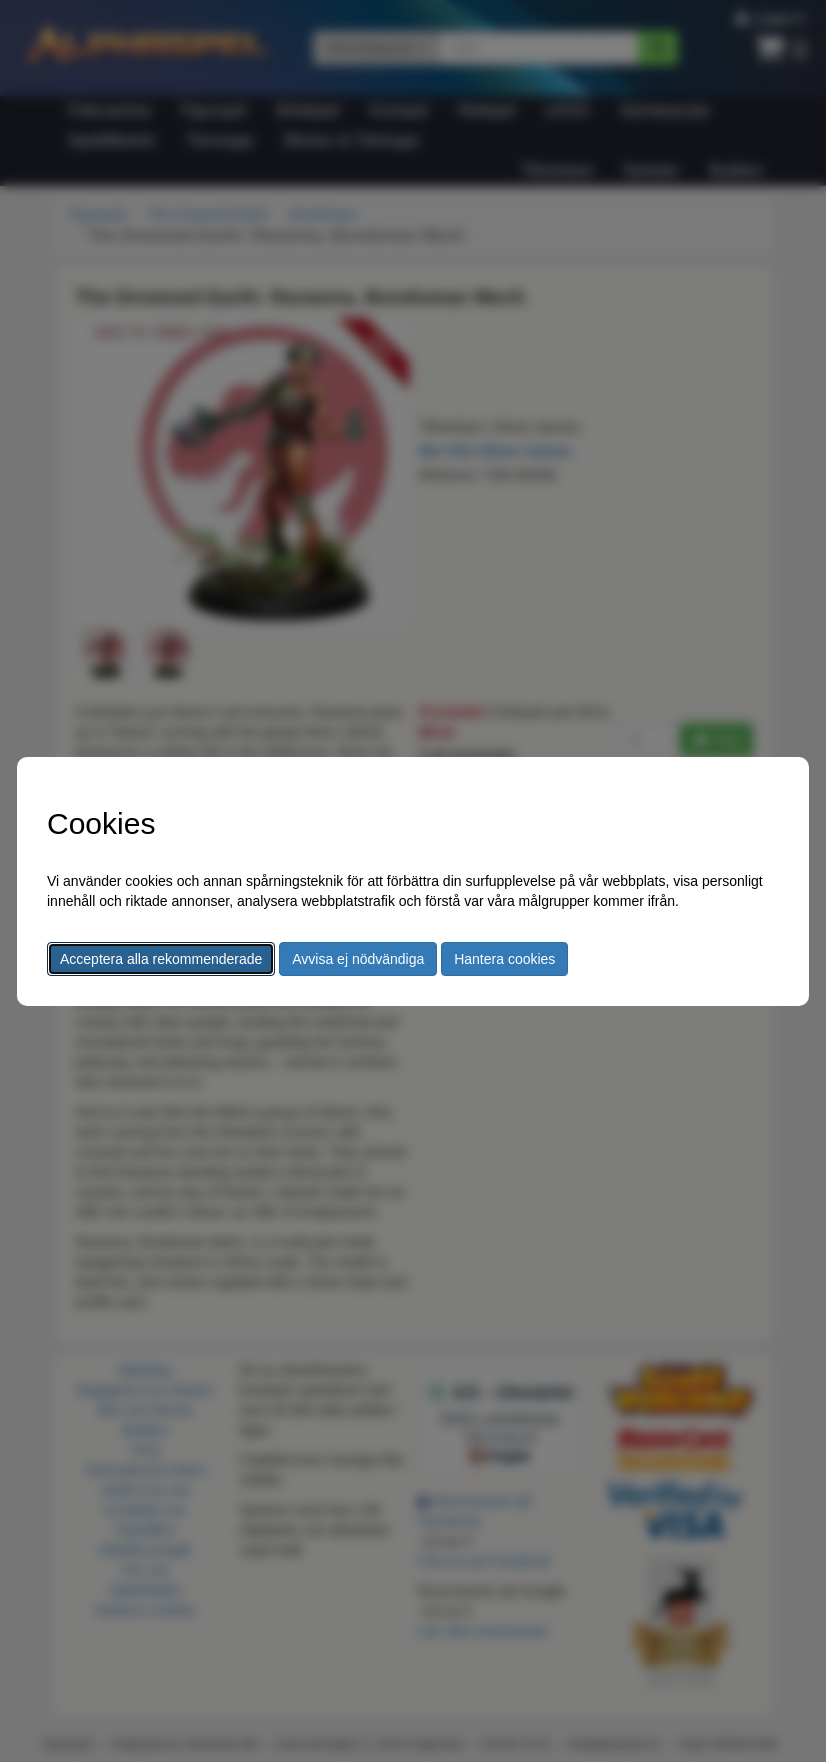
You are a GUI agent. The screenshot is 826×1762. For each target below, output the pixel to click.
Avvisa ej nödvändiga (358, 959)
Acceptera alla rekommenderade (161, 959)
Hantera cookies (504, 959)
